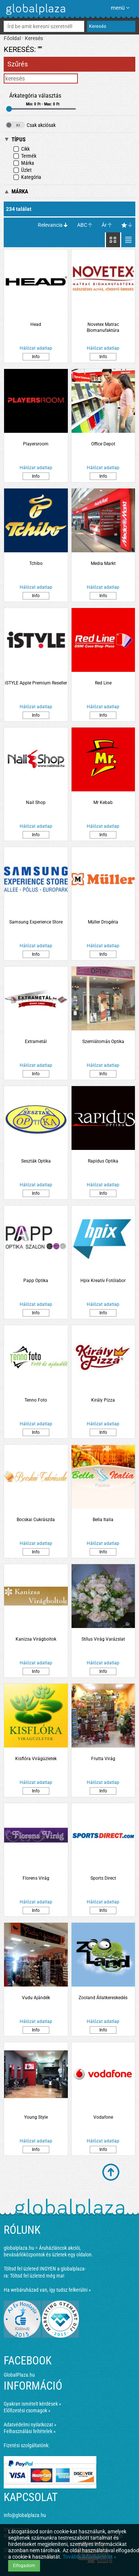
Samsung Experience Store (36, 922)
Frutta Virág (103, 1758)
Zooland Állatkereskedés (103, 1997)
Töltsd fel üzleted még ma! (37, 2276)
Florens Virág (36, 1878)
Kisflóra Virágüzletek (36, 1758)
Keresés (34, 38)
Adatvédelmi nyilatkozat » (30, 2425)
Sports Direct (103, 1878)
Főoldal (12, 38)
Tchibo (36, 563)
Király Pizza (103, 1400)
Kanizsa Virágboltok (36, 1639)
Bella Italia (103, 1519)
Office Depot (103, 444)
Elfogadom (24, 2565)
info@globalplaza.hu (25, 2515)
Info (36, 356)
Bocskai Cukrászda (36, 1519)
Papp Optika (35, 1280)
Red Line (103, 683)
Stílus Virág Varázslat (103, 1639)
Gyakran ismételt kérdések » (32, 2404)
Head (35, 324)
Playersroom (36, 444)
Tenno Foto (35, 1400)
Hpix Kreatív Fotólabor (103, 1280)
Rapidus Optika (103, 1161)
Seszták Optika (36, 1161)
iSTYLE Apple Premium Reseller (36, 683)
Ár (104, 225)
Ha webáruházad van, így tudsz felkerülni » (47, 2290)
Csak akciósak (31, 125)
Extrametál (36, 1041)
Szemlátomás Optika (103, 1041)
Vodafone (103, 2117)
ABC (82, 225)
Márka (23, 163)
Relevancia (50, 225)
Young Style (36, 2117)
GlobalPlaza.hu (19, 2375)
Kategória (27, 177)
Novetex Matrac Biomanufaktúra (103, 327)
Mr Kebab (103, 802)
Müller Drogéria (103, 922)
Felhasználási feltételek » (30, 2431)
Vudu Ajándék (36, 1997)
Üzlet (22, 170)
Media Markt (103, 563)
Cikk (21, 149)
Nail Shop (36, 802)
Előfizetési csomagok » (27, 2410)
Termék (24, 156)
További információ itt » (89, 2557)
